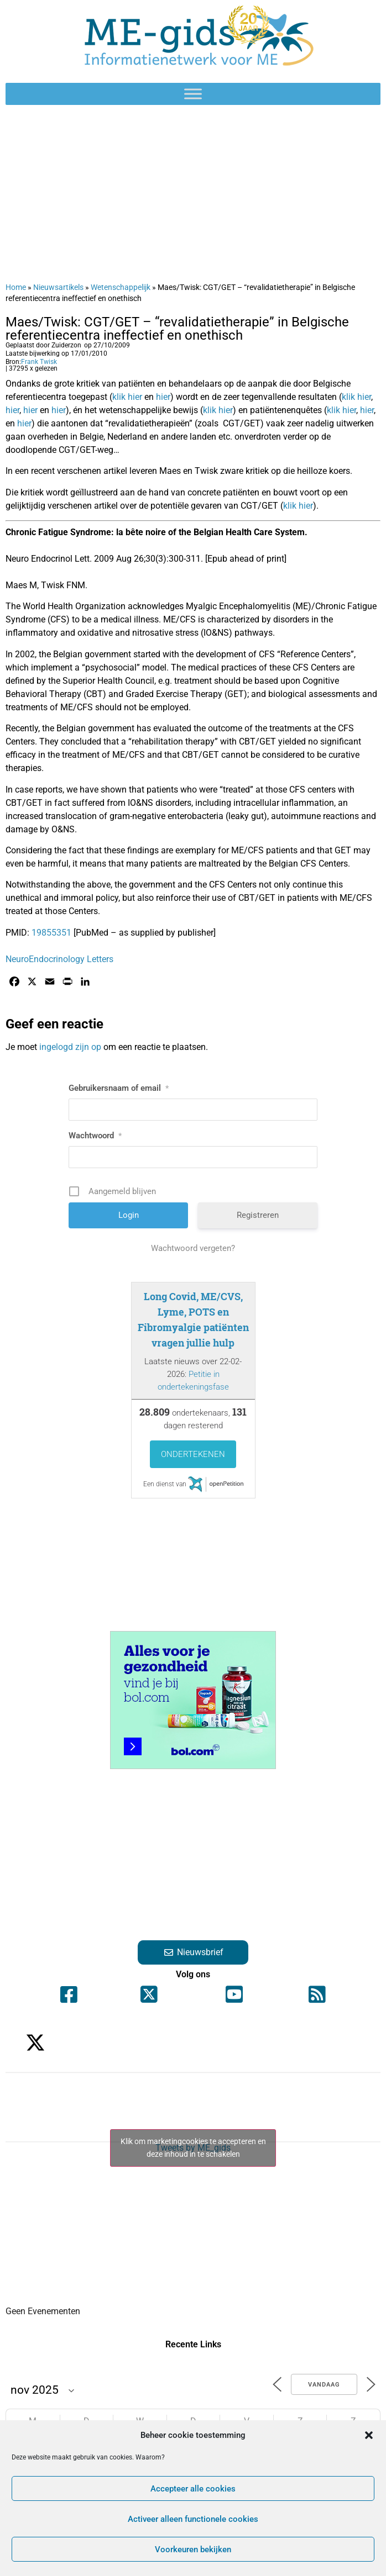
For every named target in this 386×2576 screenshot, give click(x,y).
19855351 (51, 932)
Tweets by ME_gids (193, 2148)
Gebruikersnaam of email (119, 1088)
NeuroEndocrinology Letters (59, 959)
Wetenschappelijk (120, 287)
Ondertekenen (193, 1454)
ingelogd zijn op (70, 1047)
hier (163, 397)
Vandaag (324, 2384)
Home (16, 287)
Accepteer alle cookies (193, 2489)
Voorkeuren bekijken (193, 2549)
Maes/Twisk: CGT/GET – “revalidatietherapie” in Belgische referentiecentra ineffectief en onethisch (177, 328)
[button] (368, 2435)
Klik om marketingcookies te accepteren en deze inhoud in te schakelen (193, 2147)
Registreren (258, 1215)
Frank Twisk (39, 362)
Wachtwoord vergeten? (193, 1248)
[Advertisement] (192, 193)
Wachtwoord (95, 1135)
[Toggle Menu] (193, 93)
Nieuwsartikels (58, 287)
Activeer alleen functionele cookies (193, 2519)
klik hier (127, 397)
